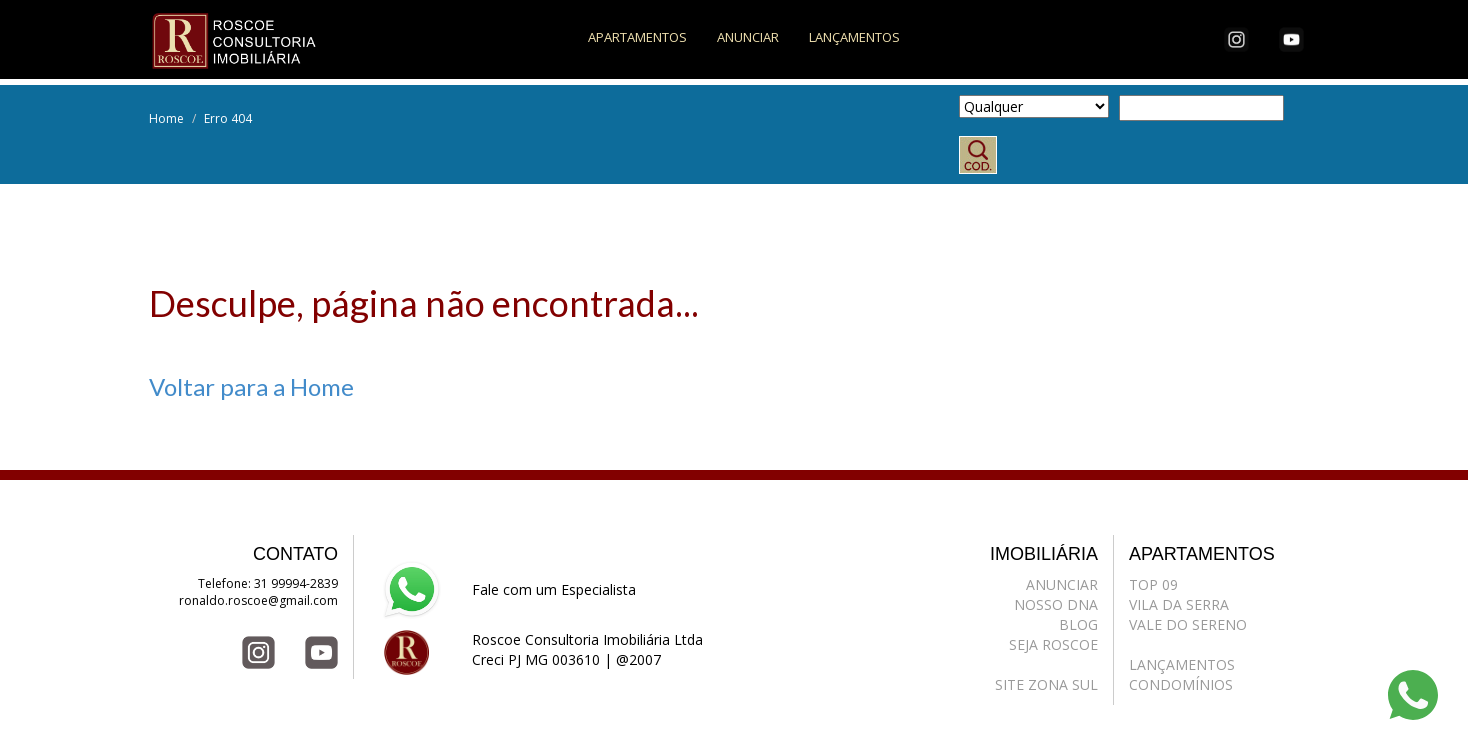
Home (166, 118)
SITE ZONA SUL (1046, 684)
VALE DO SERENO (1188, 624)
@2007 (638, 659)
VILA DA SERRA (1179, 604)
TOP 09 (1153, 584)
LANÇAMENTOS (854, 37)
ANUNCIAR (748, 37)
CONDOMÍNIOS (1181, 684)
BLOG (1078, 624)
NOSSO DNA (1056, 604)
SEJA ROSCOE (1053, 644)
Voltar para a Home (251, 386)
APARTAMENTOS (637, 37)
